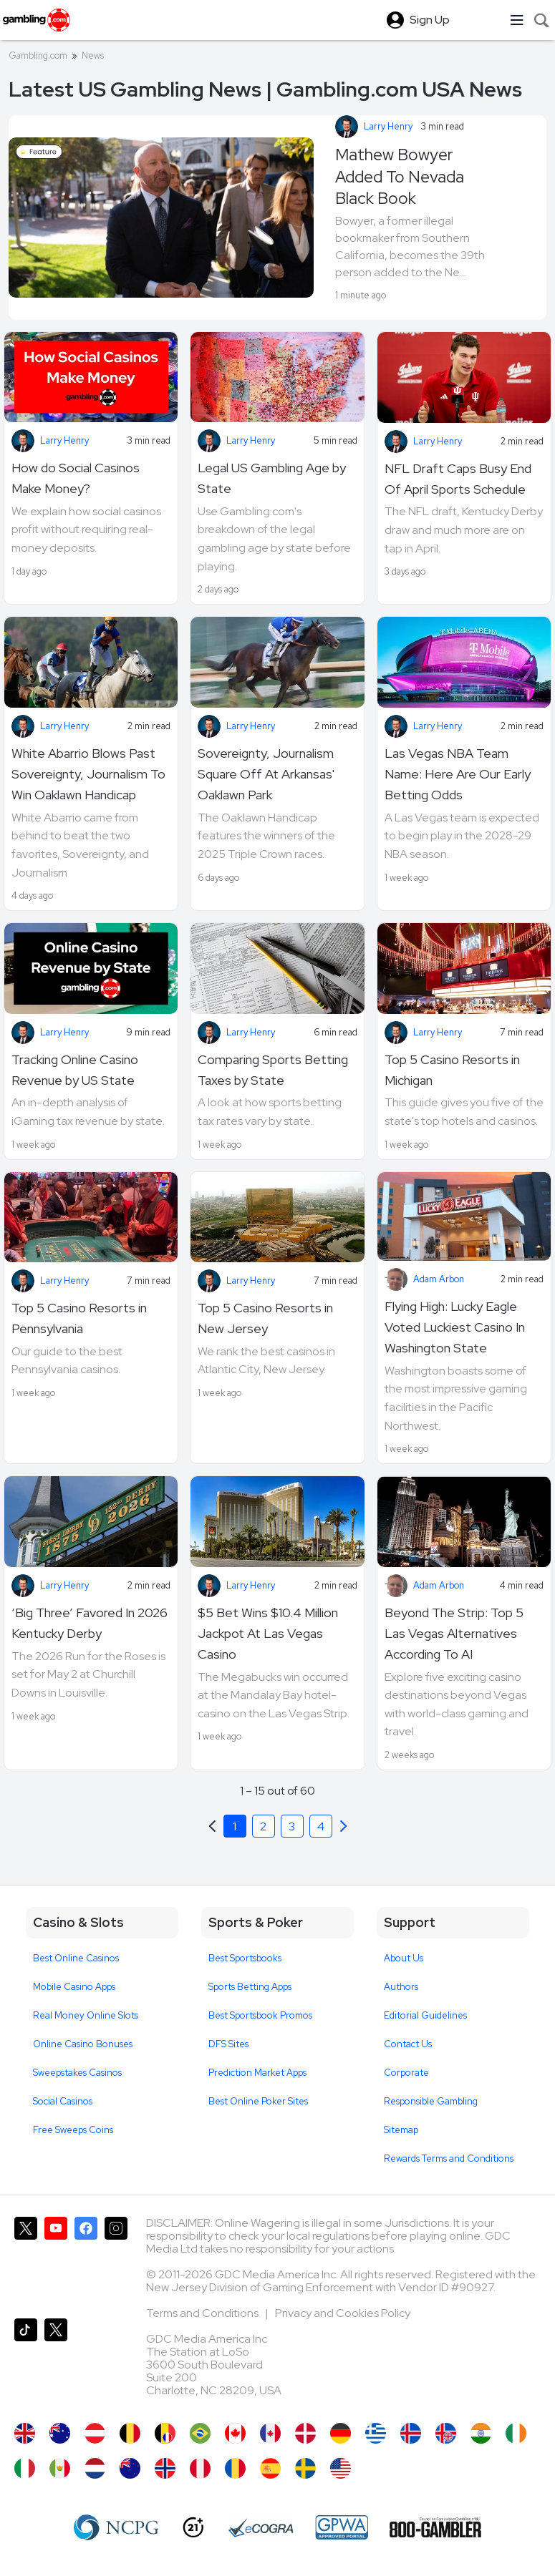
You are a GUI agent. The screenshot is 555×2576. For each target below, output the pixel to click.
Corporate (406, 2073)
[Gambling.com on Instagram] (116, 2262)
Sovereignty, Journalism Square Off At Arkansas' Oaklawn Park (266, 774)
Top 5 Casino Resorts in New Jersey (265, 1318)
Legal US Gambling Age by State (272, 478)
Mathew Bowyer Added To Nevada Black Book (399, 176)
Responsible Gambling (431, 2101)
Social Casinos (62, 2101)
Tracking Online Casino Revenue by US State (74, 1069)
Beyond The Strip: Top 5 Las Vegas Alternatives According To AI (454, 1633)
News (93, 55)
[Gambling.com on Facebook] (85, 2262)
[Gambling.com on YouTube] (55, 2262)
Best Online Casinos (76, 1958)
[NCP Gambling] (116, 2527)
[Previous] (343, 1826)
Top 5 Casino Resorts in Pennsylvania (79, 1318)
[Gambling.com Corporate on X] (55, 2363)
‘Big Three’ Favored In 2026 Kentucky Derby (89, 1622)
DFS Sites (228, 2044)
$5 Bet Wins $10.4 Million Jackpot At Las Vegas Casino (268, 1633)
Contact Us (408, 2044)
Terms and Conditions (203, 2313)
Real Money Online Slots (85, 2015)
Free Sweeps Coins (73, 2130)
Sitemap (401, 2130)
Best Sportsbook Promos (260, 2015)
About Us (403, 1958)
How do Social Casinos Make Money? (75, 478)
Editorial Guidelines (425, 2015)
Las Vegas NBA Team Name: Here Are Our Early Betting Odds (458, 774)
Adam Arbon (438, 1279)
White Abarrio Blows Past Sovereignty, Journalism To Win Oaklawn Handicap (88, 774)
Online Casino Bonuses (82, 2044)
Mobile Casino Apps (74, 1987)
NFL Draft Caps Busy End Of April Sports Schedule (458, 478)
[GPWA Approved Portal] (341, 2527)
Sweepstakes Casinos (77, 2073)
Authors (401, 1987)
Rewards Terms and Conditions (448, 2158)
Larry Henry (388, 126)
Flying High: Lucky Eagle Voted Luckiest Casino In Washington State (455, 1327)
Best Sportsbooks (244, 1958)
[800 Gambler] (435, 2527)
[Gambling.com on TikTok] (25, 2363)
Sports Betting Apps (249, 1987)
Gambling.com (38, 55)
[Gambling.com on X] (25, 2262)
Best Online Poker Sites (258, 2101)
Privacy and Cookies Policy (342, 2313)
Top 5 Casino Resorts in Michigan (452, 1069)
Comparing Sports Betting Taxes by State (273, 1069)
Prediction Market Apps (257, 2073)
